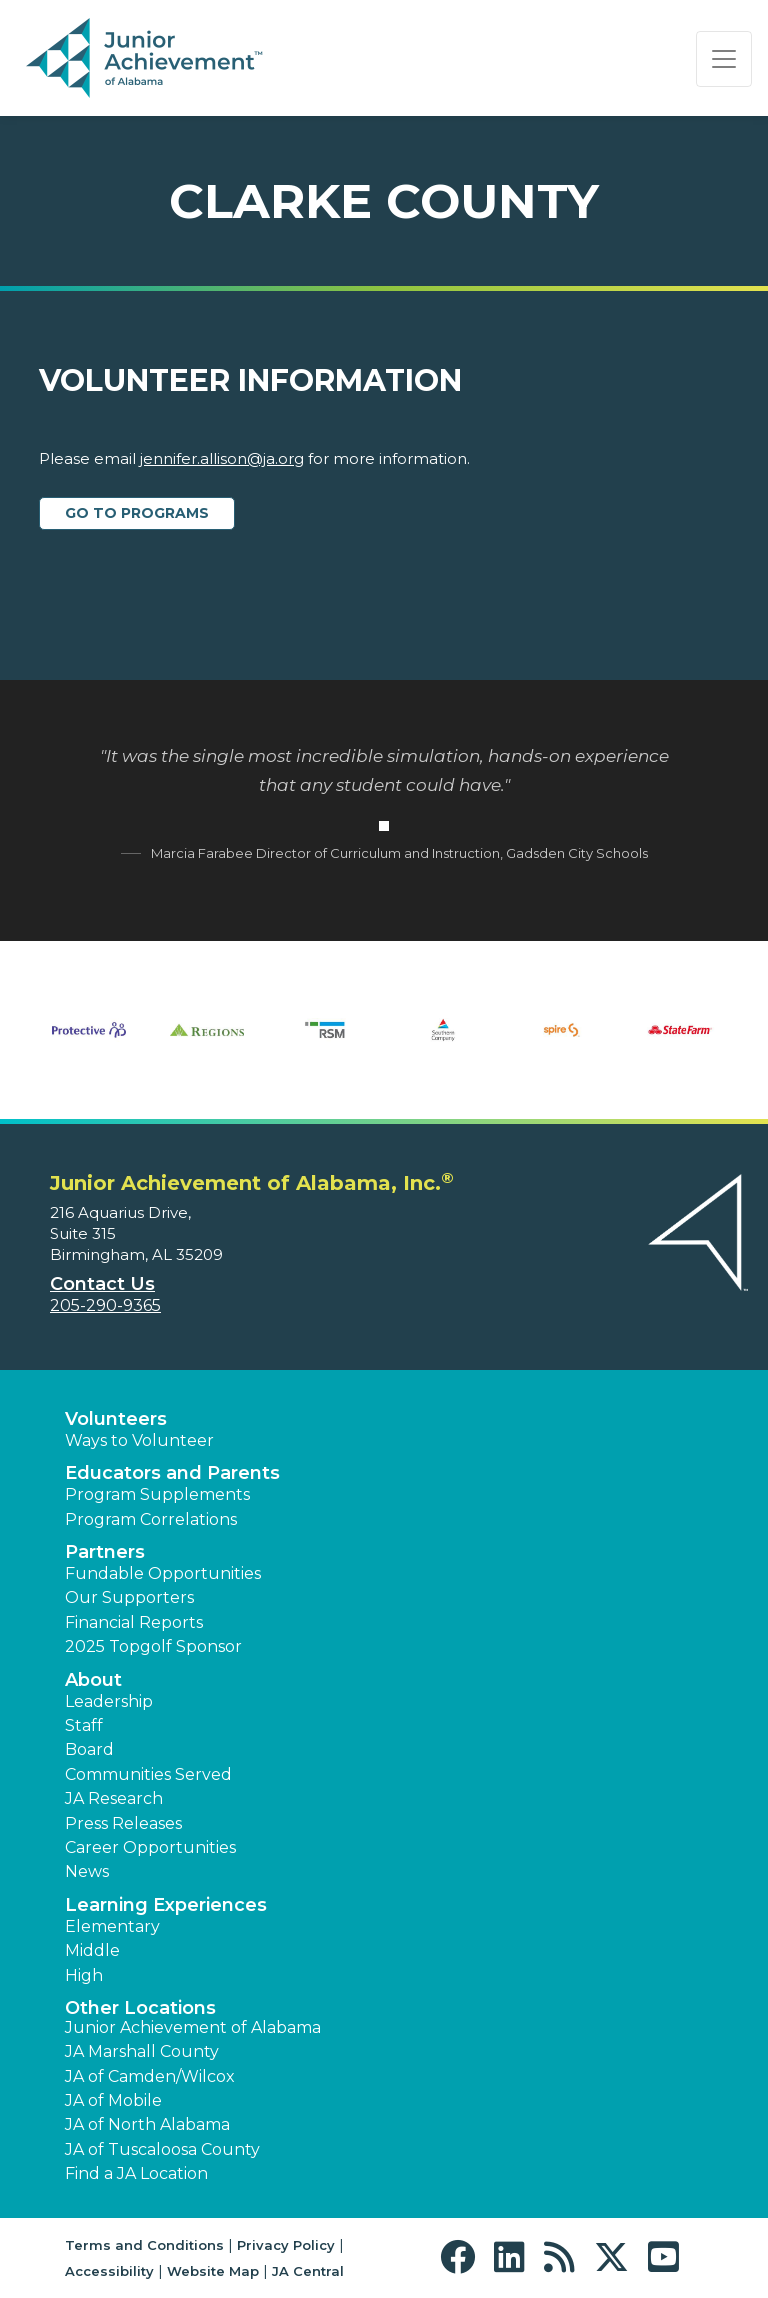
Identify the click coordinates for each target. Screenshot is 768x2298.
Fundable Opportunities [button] (163, 1573)
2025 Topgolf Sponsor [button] (153, 1646)
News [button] (87, 1871)
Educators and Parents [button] (172, 1473)
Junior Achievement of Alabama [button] (193, 2027)
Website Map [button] (213, 2271)
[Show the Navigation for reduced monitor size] (724, 59)
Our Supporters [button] (129, 1597)
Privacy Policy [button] (286, 2245)
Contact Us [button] (102, 1284)
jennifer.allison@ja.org (222, 458)
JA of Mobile (113, 2100)
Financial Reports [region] (134, 1622)
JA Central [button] (308, 2271)
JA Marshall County (142, 2051)
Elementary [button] (112, 1926)
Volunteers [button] (116, 1419)
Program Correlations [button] (151, 1519)
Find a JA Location (136, 2173)
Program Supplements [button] (157, 1494)
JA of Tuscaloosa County (162, 2149)
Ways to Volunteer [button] (139, 1440)
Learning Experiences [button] (166, 1905)
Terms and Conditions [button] (144, 2245)
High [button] (84, 1975)
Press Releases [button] (123, 1823)
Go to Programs (137, 513)
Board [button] (89, 1749)
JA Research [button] (114, 1798)
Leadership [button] (109, 1701)
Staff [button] (84, 1725)
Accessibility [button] (109, 2271)
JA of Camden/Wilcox (150, 2076)
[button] (462, 2257)
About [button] (93, 1680)
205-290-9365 (105, 1305)
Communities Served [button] (148, 1774)
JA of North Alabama (147, 2124)
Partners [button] (105, 1552)
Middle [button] (92, 1950)
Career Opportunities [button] (150, 1847)
